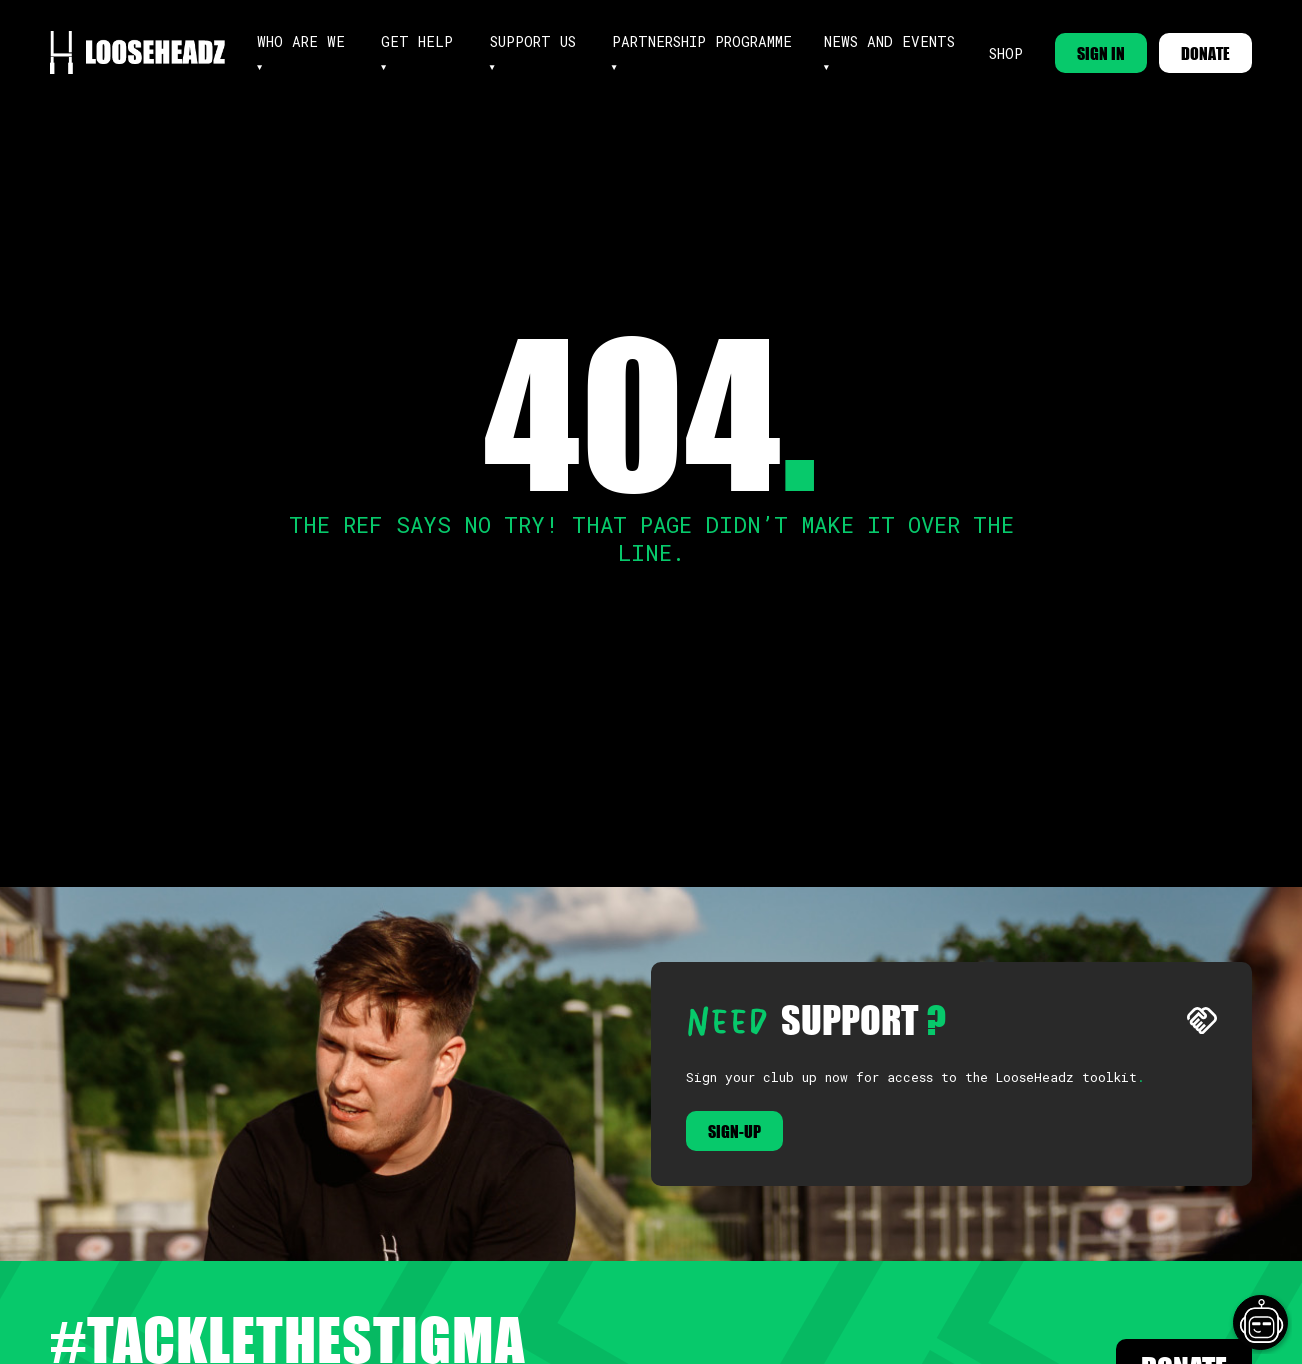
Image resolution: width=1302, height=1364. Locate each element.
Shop (1006, 53)
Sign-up (734, 1131)
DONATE (1205, 53)
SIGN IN (1101, 53)
